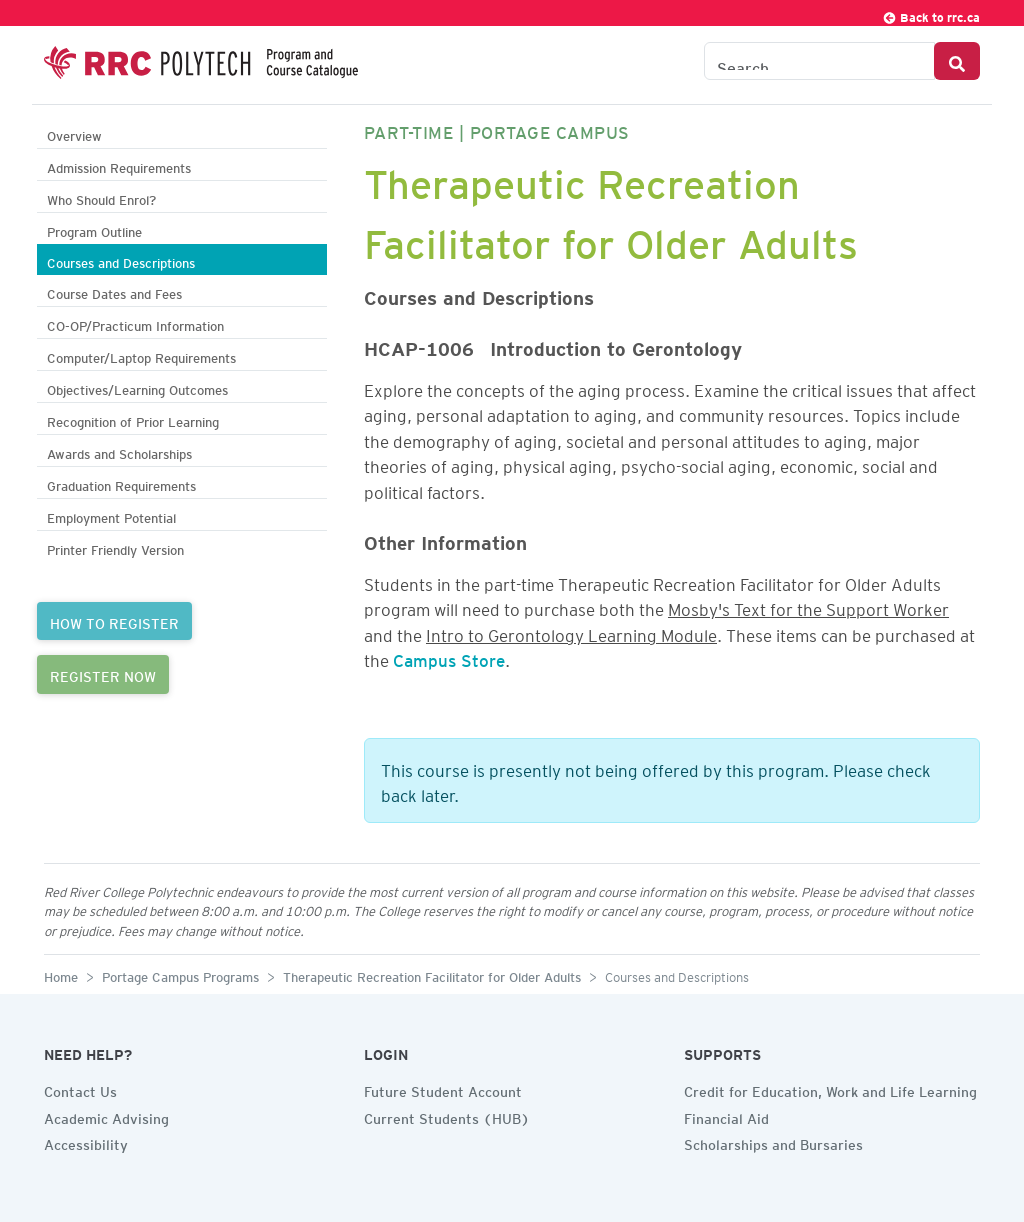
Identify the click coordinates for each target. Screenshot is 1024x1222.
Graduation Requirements (121, 483)
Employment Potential (111, 515)
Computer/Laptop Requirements (141, 355)
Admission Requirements (119, 165)
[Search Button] (957, 61)
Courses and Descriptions (121, 260)
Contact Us (80, 1089)
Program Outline (94, 229)
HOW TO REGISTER (114, 621)
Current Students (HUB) (447, 1116)
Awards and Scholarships (119, 451)
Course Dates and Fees (114, 291)
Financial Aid (726, 1116)
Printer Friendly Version (115, 547)
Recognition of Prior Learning (133, 419)
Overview (74, 133)
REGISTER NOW (103, 674)
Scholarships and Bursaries (773, 1142)
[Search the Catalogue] (819, 61)
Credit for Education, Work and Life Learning (830, 1089)
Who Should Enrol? (101, 197)
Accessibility (86, 1142)
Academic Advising (106, 1116)
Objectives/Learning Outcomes (137, 387)
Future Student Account (443, 1089)
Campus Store (449, 657)
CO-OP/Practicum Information (135, 323)
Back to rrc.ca (931, 14)
